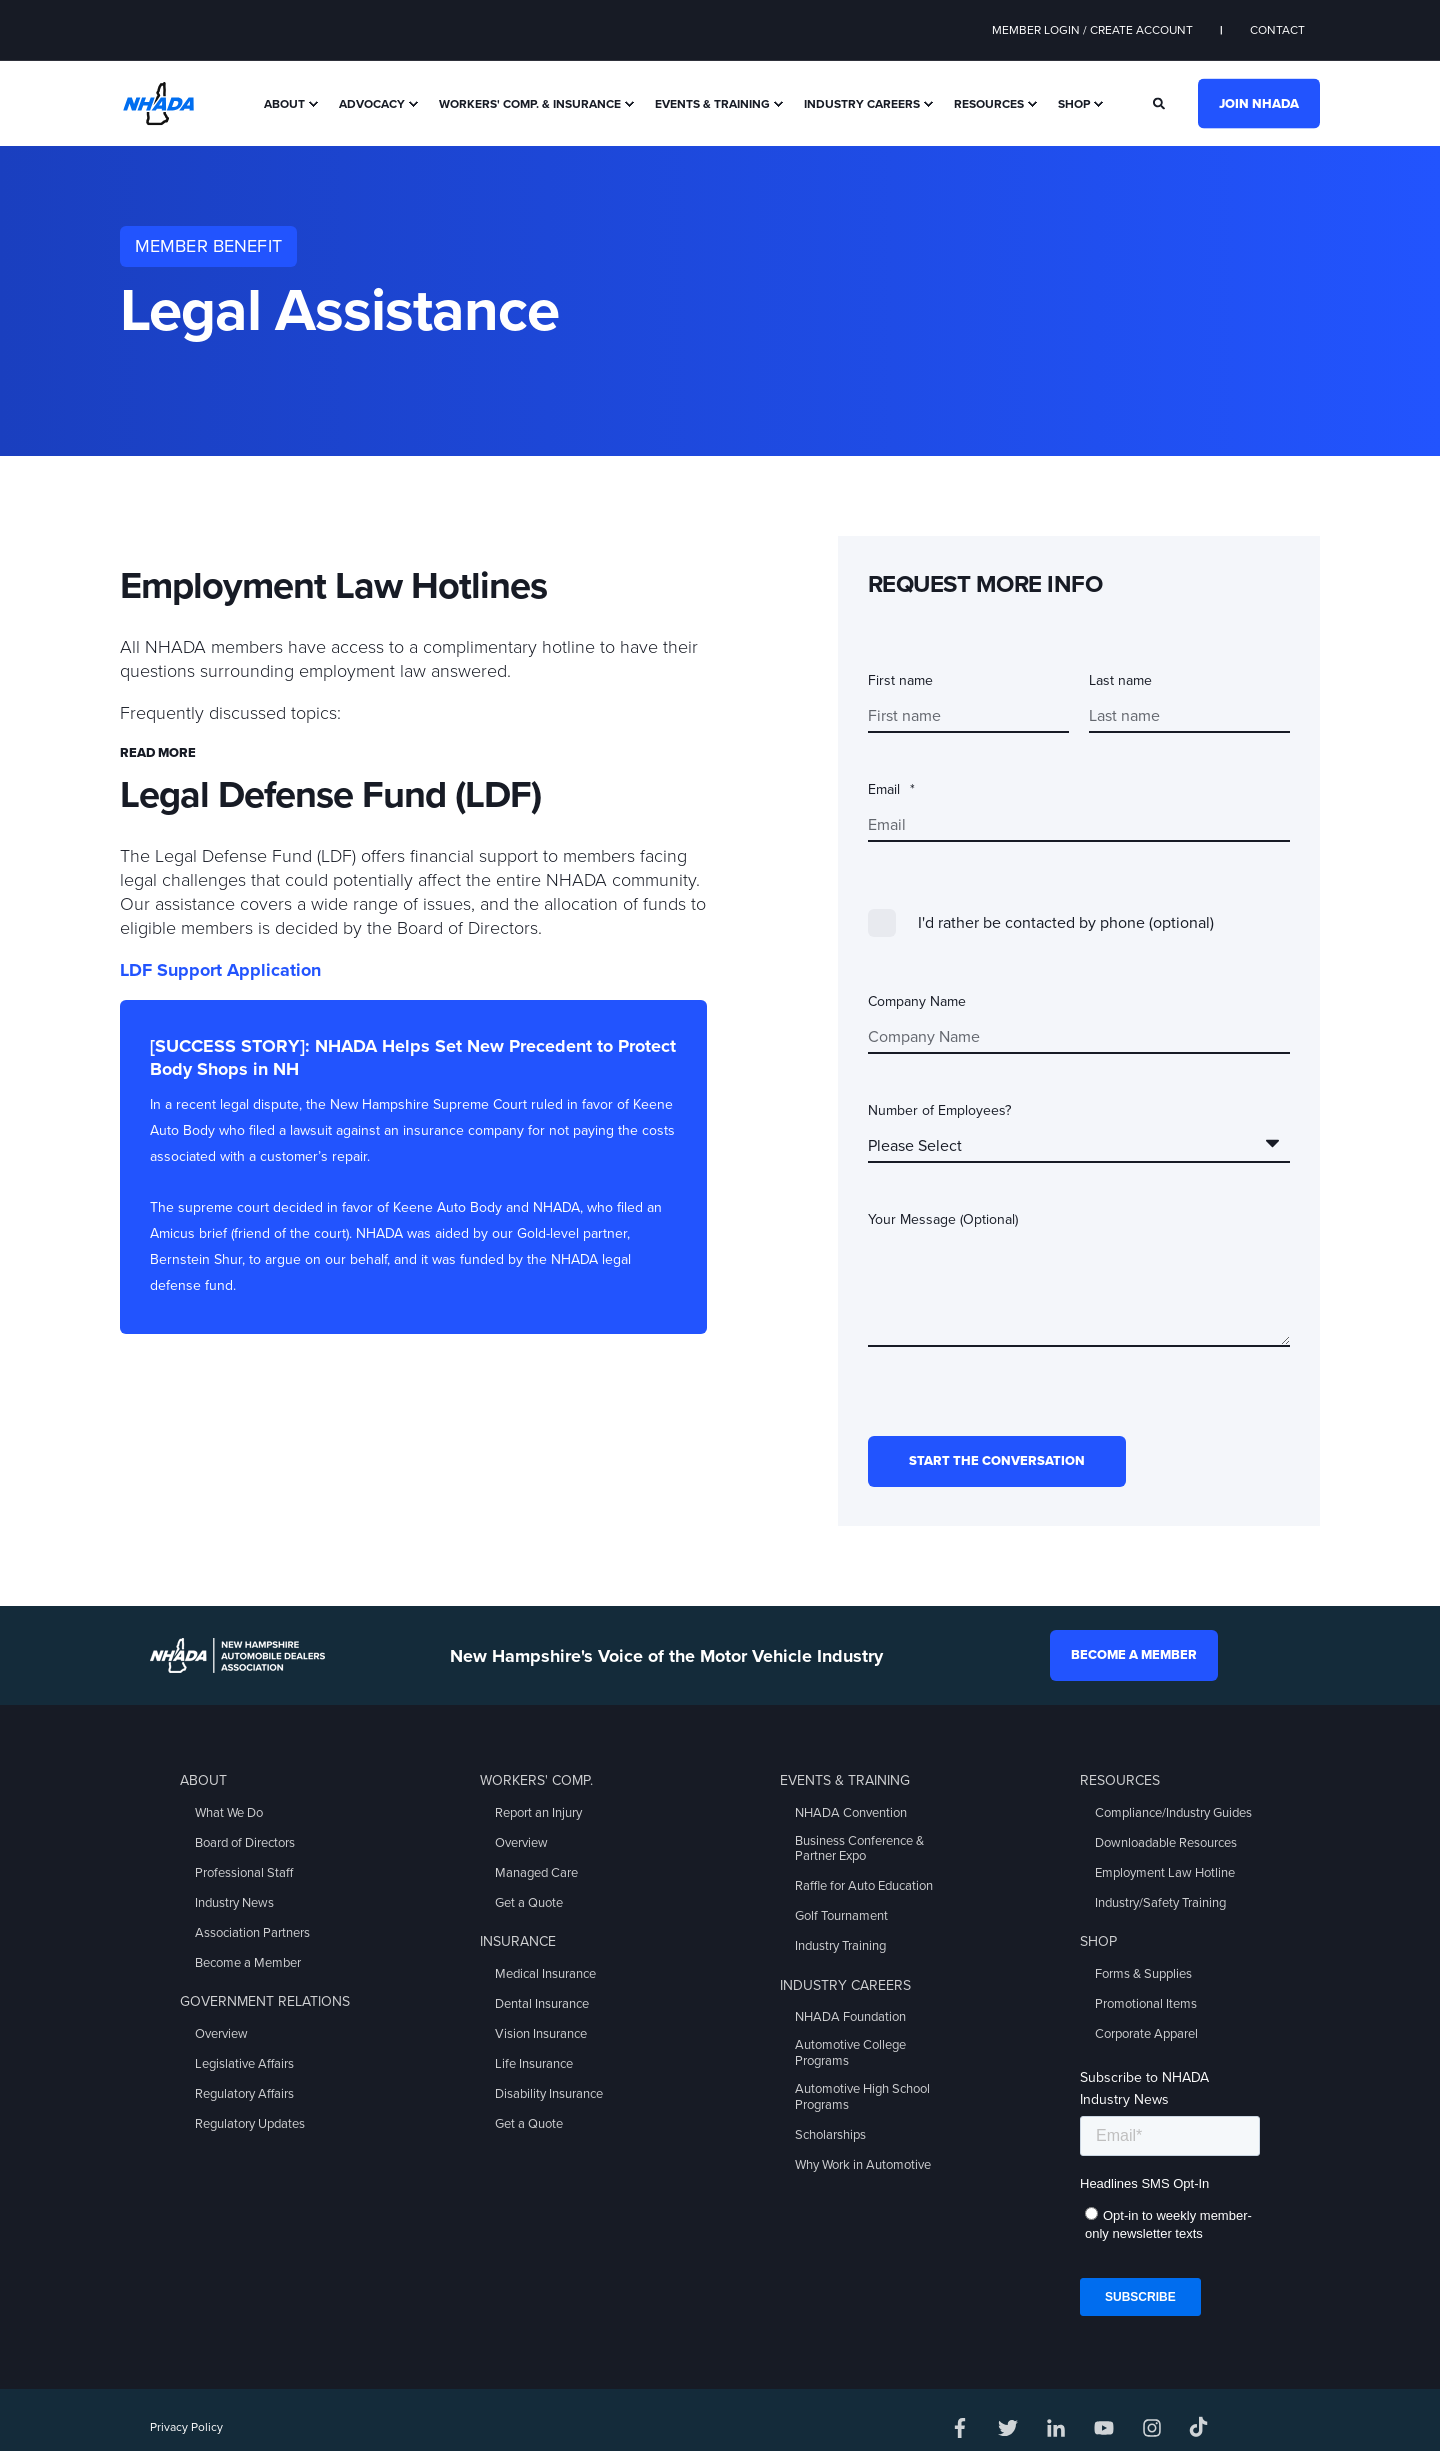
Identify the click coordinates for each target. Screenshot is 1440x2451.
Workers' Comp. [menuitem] (536, 1780)
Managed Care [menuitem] (536, 1873)
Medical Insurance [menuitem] (545, 1974)
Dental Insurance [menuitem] (542, 2004)
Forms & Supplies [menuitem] (1143, 1974)
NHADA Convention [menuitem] (851, 1813)
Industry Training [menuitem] (840, 1946)
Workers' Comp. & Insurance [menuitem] (530, 104)
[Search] (1160, 102)
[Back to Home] (158, 102)
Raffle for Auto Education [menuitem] (864, 1886)
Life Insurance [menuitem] (534, 2064)
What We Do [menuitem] (229, 1813)
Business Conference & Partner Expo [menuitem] (859, 1849)
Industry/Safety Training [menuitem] (1160, 1903)
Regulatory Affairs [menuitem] (244, 2094)
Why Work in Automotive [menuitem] (863, 2165)
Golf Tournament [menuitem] (841, 1916)
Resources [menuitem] (989, 104)
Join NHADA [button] (1259, 103)
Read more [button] (158, 753)
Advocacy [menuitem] (372, 104)
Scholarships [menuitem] (830, 2135)
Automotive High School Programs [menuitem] (862, 2097)
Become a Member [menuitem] (248, 1963)
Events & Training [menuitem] (712, 104)
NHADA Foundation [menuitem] (850, 2017)
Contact (1277, 30)
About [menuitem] (284, 104)
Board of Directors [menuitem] (245, 1843)
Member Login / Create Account (1092, 30)
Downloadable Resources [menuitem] (1166, 1843)
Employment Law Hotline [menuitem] (1165, 1873)
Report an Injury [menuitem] (538, 1813)
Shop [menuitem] (1074, 104)
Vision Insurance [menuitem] (541, 2034)
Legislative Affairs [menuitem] (244, 2064)
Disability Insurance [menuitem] (549, 2094)
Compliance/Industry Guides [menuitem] (1173, 1813)
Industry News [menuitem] (234, 1903)
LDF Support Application (220, 970)
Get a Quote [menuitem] (529, 1903)
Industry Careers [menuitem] (862, 104)
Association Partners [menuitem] (252, 1933)
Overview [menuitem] (221, 2034)
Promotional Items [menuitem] (1146, 2004)
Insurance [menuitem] (518, 1941)
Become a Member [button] (1134, 1655)
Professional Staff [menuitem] (244, 1873)
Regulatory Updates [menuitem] (250, 2124)
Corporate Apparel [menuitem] (1146, 2034)
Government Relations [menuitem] (265, 2001)
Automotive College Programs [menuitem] (850, 2053)
